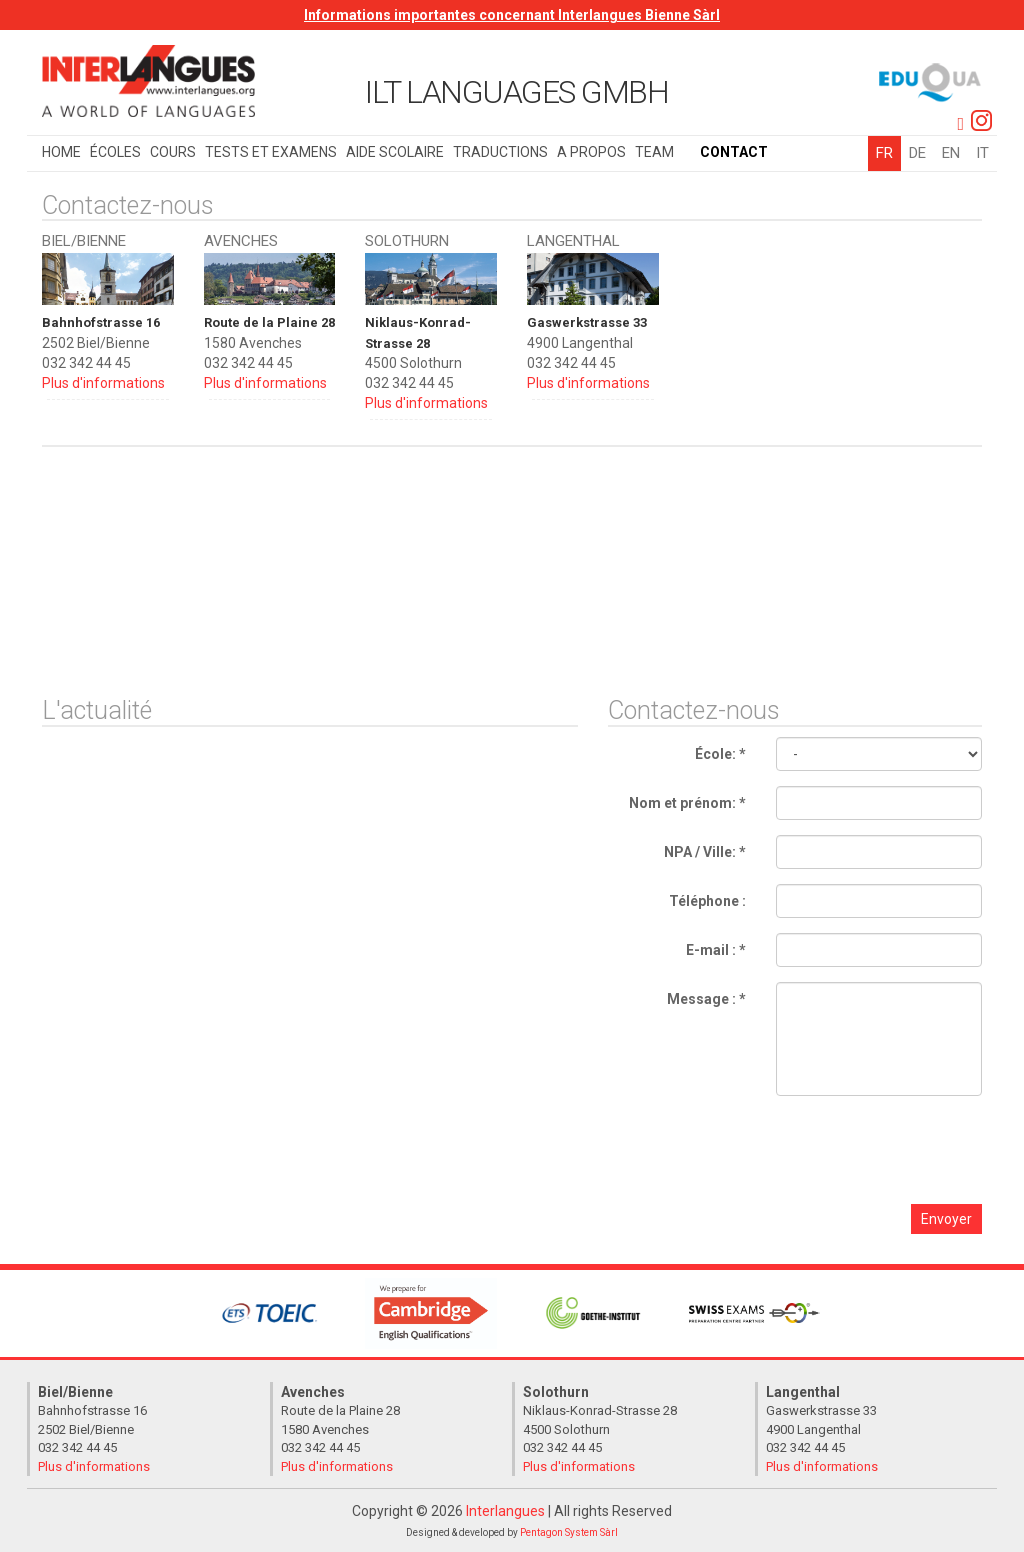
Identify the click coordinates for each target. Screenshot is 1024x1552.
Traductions (500, 152)
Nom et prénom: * (687, 802)
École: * (720, 753)
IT (982, 153)
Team (654, 152)
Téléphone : (707, 900)
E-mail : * (716, 949)
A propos (591, 152)
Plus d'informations (103, 383)
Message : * (706, 998)
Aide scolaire (395, 152)
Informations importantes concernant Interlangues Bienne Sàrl (512, 15)
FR (884, 153)
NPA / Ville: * (705, 851)
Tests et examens (271, 152)
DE (917, 153)
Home (61, 152)
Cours (173, 152)
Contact (734, 152)
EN (951, 153)
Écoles (115, 152)
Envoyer (946, 1218)
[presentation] (833, 1149)
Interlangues (505, 1510)
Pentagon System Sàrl (569, 1531)
